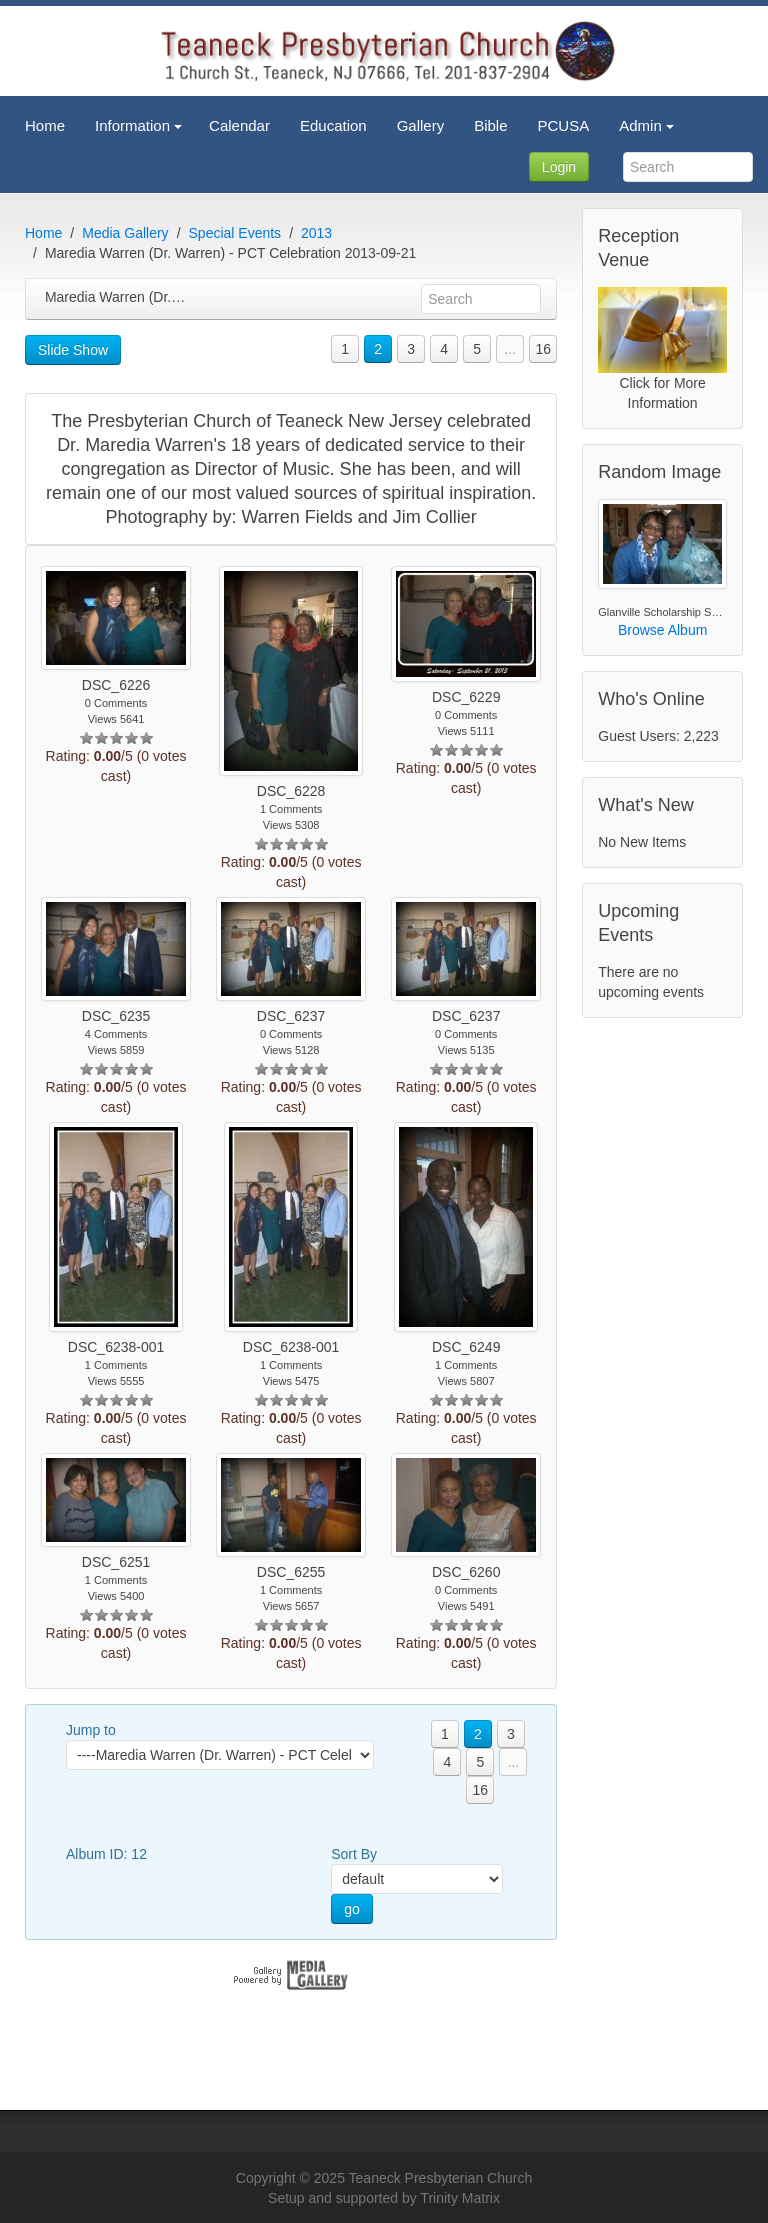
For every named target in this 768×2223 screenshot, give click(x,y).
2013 (316, 233)
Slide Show (73, 350)
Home (43, 233)
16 (543, 349)
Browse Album (662, 630)
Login (559, 167)
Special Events (235, 233)
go (352, 1909)
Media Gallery (125, 233)
